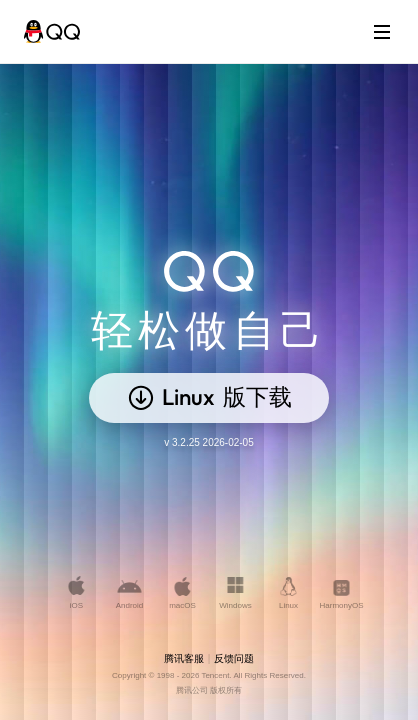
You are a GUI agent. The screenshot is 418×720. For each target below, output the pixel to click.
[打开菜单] (382, 32)
